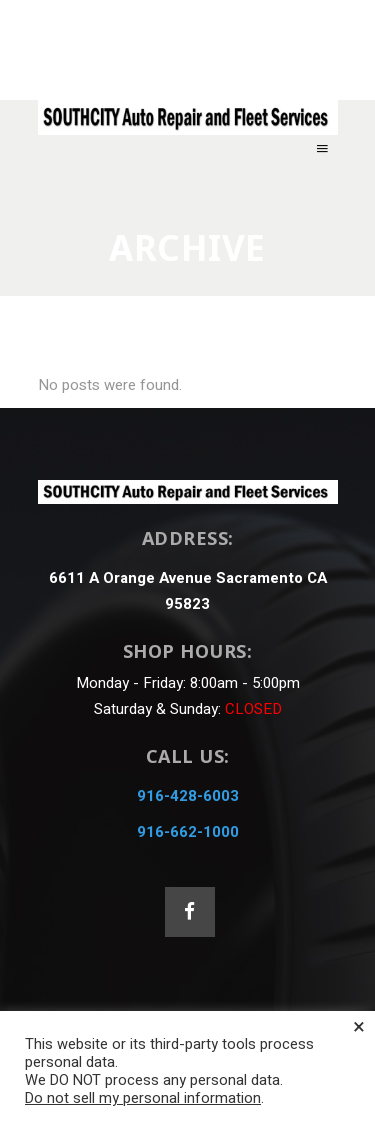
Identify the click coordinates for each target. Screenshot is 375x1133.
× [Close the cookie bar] (359, 1027)
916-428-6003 (188, 796)
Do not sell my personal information (143, 1098)
